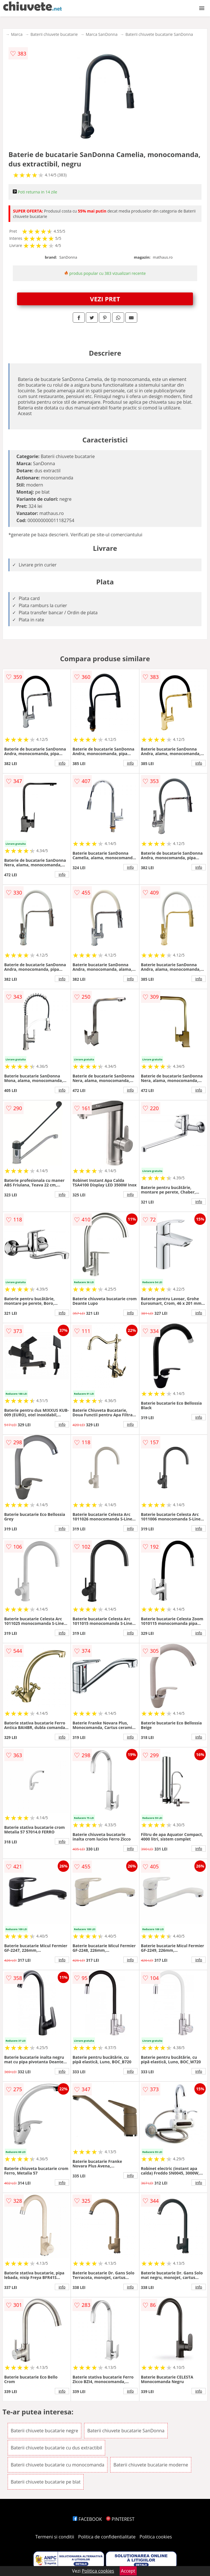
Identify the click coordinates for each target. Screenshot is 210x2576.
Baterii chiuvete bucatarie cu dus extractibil (56, 2448)
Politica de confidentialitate (107, 2537)
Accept (128, 2571)
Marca (17, 34)
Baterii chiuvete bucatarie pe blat (46, 2482)
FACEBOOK (87, 2519)
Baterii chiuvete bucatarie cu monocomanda (57, 2465)
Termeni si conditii (54, 2537)
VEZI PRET (105, 298)
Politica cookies (156, 2537)
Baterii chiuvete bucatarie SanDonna (159, 34)
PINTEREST (120, 2519)
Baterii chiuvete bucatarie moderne (150, 2465)
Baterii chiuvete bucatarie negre (44, 2430)
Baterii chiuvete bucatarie (54, 34)
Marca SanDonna (102, 34)
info (62, 763)
